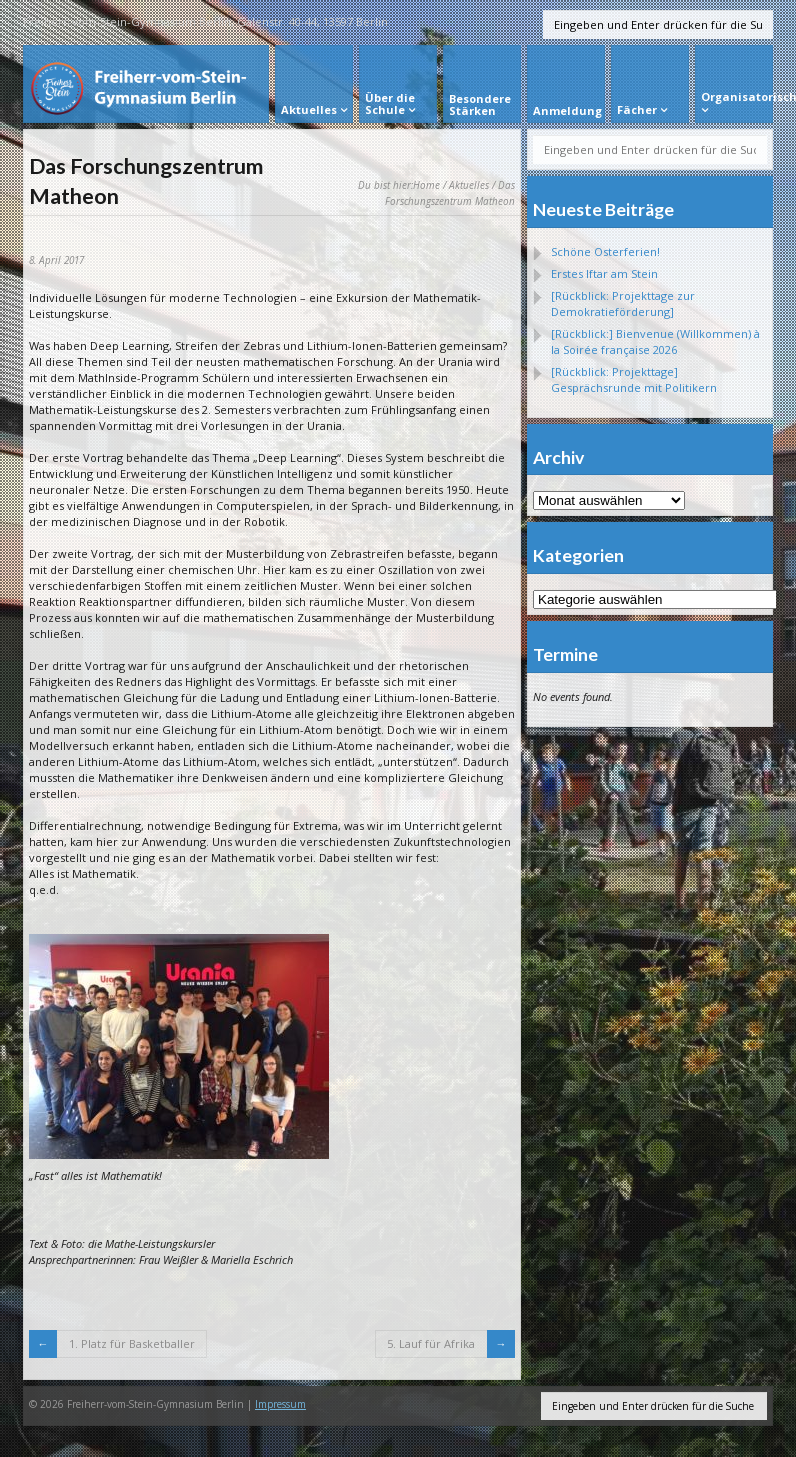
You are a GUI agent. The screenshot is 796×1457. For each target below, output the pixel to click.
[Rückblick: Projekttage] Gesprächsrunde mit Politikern (634, 379)
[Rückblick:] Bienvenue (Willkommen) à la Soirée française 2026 (655, 341)
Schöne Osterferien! (605, 251)
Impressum (280, 1404)
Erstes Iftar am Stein (604, 273)
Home (426, 185)
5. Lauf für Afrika (431, 1343)
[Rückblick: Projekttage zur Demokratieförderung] (623, 303)
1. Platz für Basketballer (132, 1343)
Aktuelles (469, 185)
